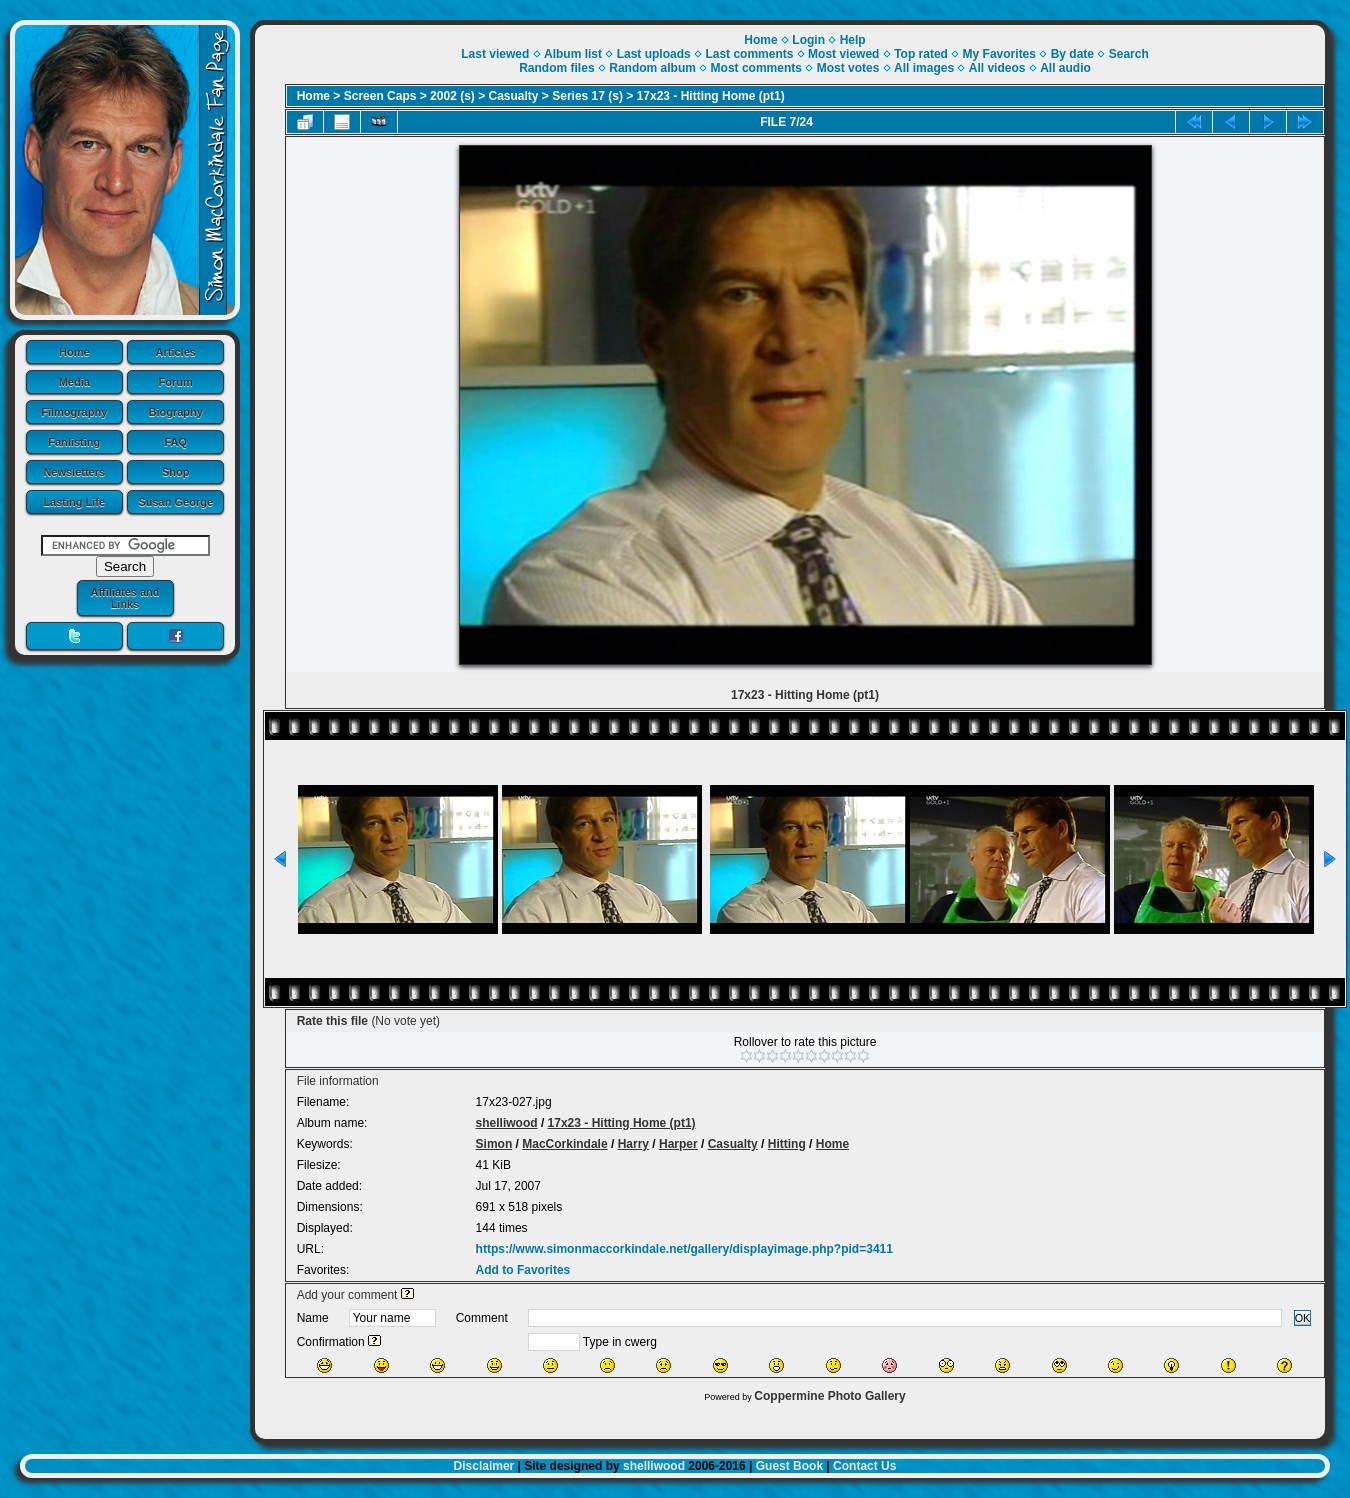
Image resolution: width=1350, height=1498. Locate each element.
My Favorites (999, 54)
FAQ (175, 442)
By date (1072, 54)
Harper (678, 1144)
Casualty (514, 96)
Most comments (756, 68)
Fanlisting (74, 442)
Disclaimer (484, 1466)
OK (1303, 1318)
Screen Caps (380, 96)
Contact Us (864, 1466)
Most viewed (843, 54)
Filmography (74, 412)
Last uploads (654, 54)
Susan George (175, 502)
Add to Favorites (523, 1270)
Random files (556, 68)
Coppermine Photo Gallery (829, 1396)
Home (74, 352)
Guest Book (789, 1466)
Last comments (749, 54)
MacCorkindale (564, 1144)
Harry (633, 1144)
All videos (997, 68)
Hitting (787, 1144)
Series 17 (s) (587, 96)
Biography (176, 412)
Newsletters (74, 472)
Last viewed (495, 54)
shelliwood (507, 1123)
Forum (176, 382)
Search (1129, 54)
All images (924, 68)
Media (74, 382)
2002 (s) (452, 96)
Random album (652, 68)
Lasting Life (74, 502)
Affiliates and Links (124, 598)
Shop (176, 472)
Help (853, 40)
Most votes (848, 68)
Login (808, 40)
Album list (573, 54)
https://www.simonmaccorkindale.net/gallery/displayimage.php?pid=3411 (684, 1249)
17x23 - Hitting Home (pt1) (711, 96)
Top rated (921, 54)
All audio (1065, 68)
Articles (176, 352)
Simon (494, 1144)
